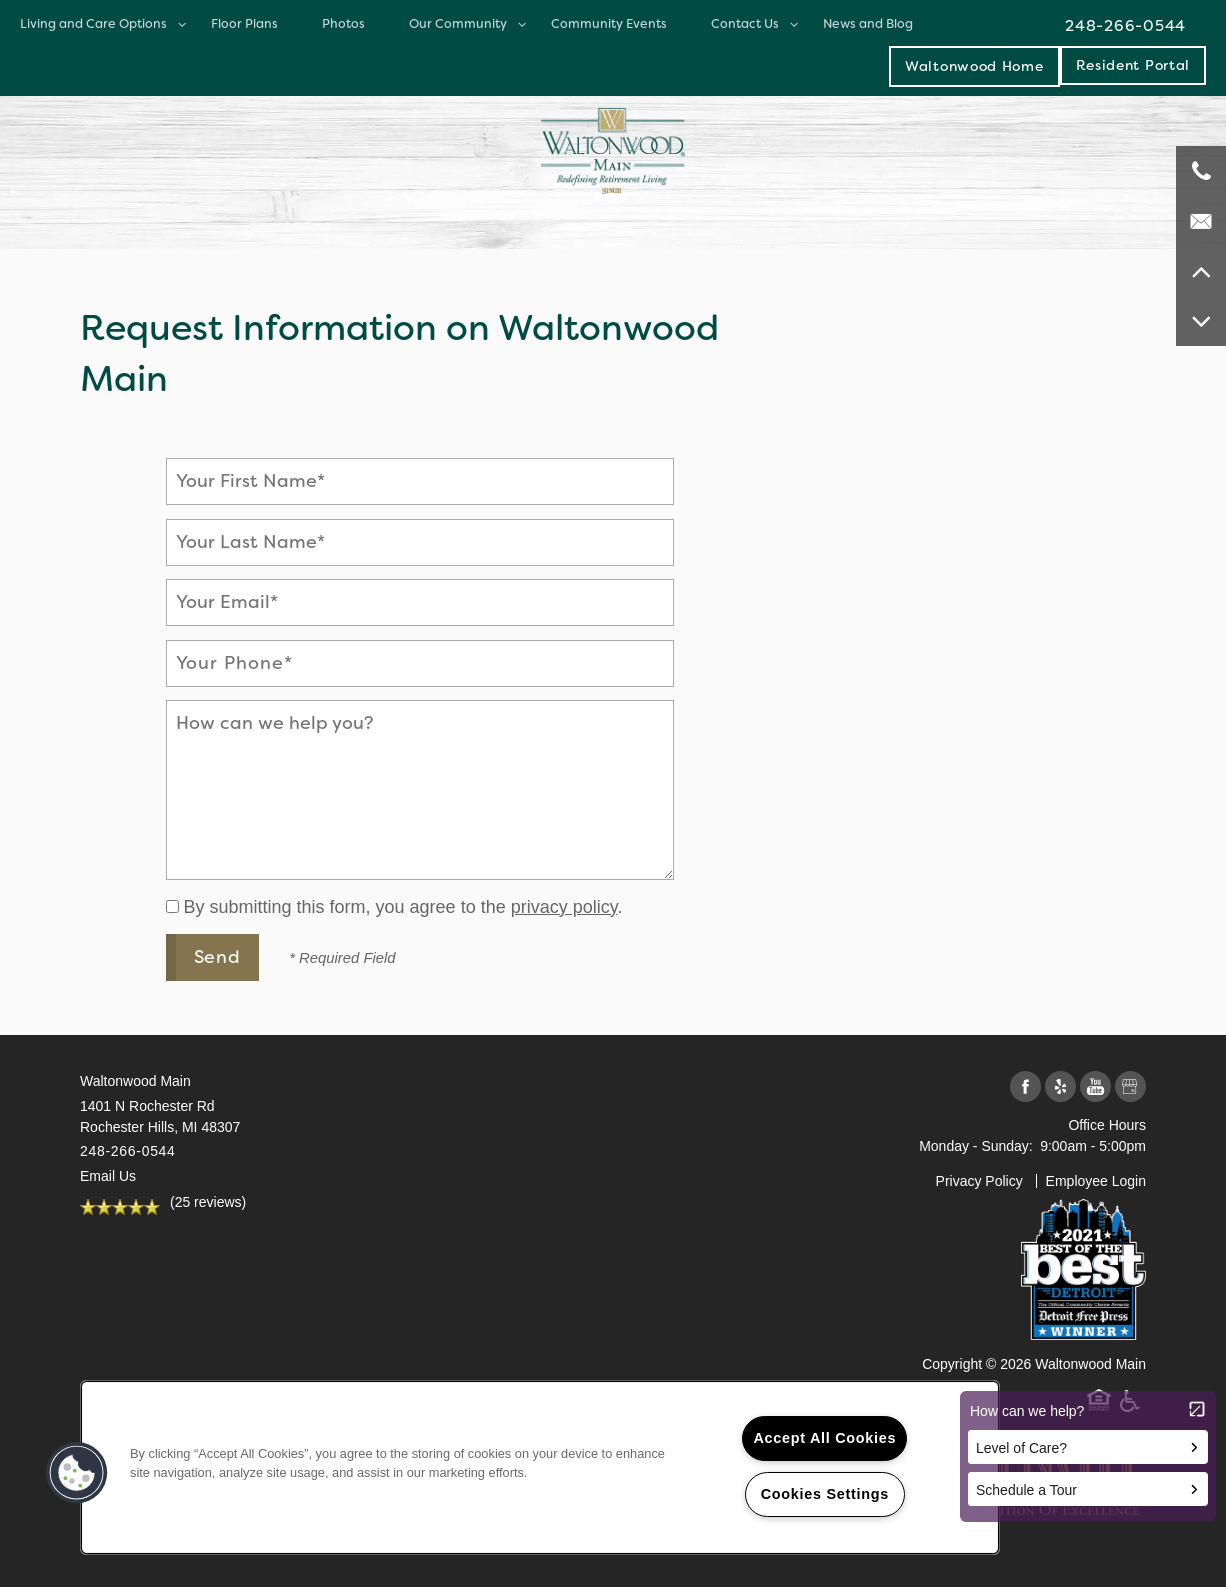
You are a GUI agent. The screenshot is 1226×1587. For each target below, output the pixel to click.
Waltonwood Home (974, 66)
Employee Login (1096, 1181)
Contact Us (745, 23)
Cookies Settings (825, 1494)
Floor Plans (244, 23)
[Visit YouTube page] (1095, 1087)
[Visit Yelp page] (1060, 1087)
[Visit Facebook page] (1025, 1087)
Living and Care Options (93, 23)
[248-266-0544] (1201, 171)
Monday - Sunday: (976, 1146)
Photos (343, 23)
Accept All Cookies (824, 1438)
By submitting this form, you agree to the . (403, 907)
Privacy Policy (979, 1181)
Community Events (609, 23)
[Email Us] (1201, 221)
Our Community (458, 23)
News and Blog (868, 23)
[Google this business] (1130, 1087)
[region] (540, 1467)
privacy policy (564, 907)
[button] (1133, 65)
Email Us (108, 1176)
